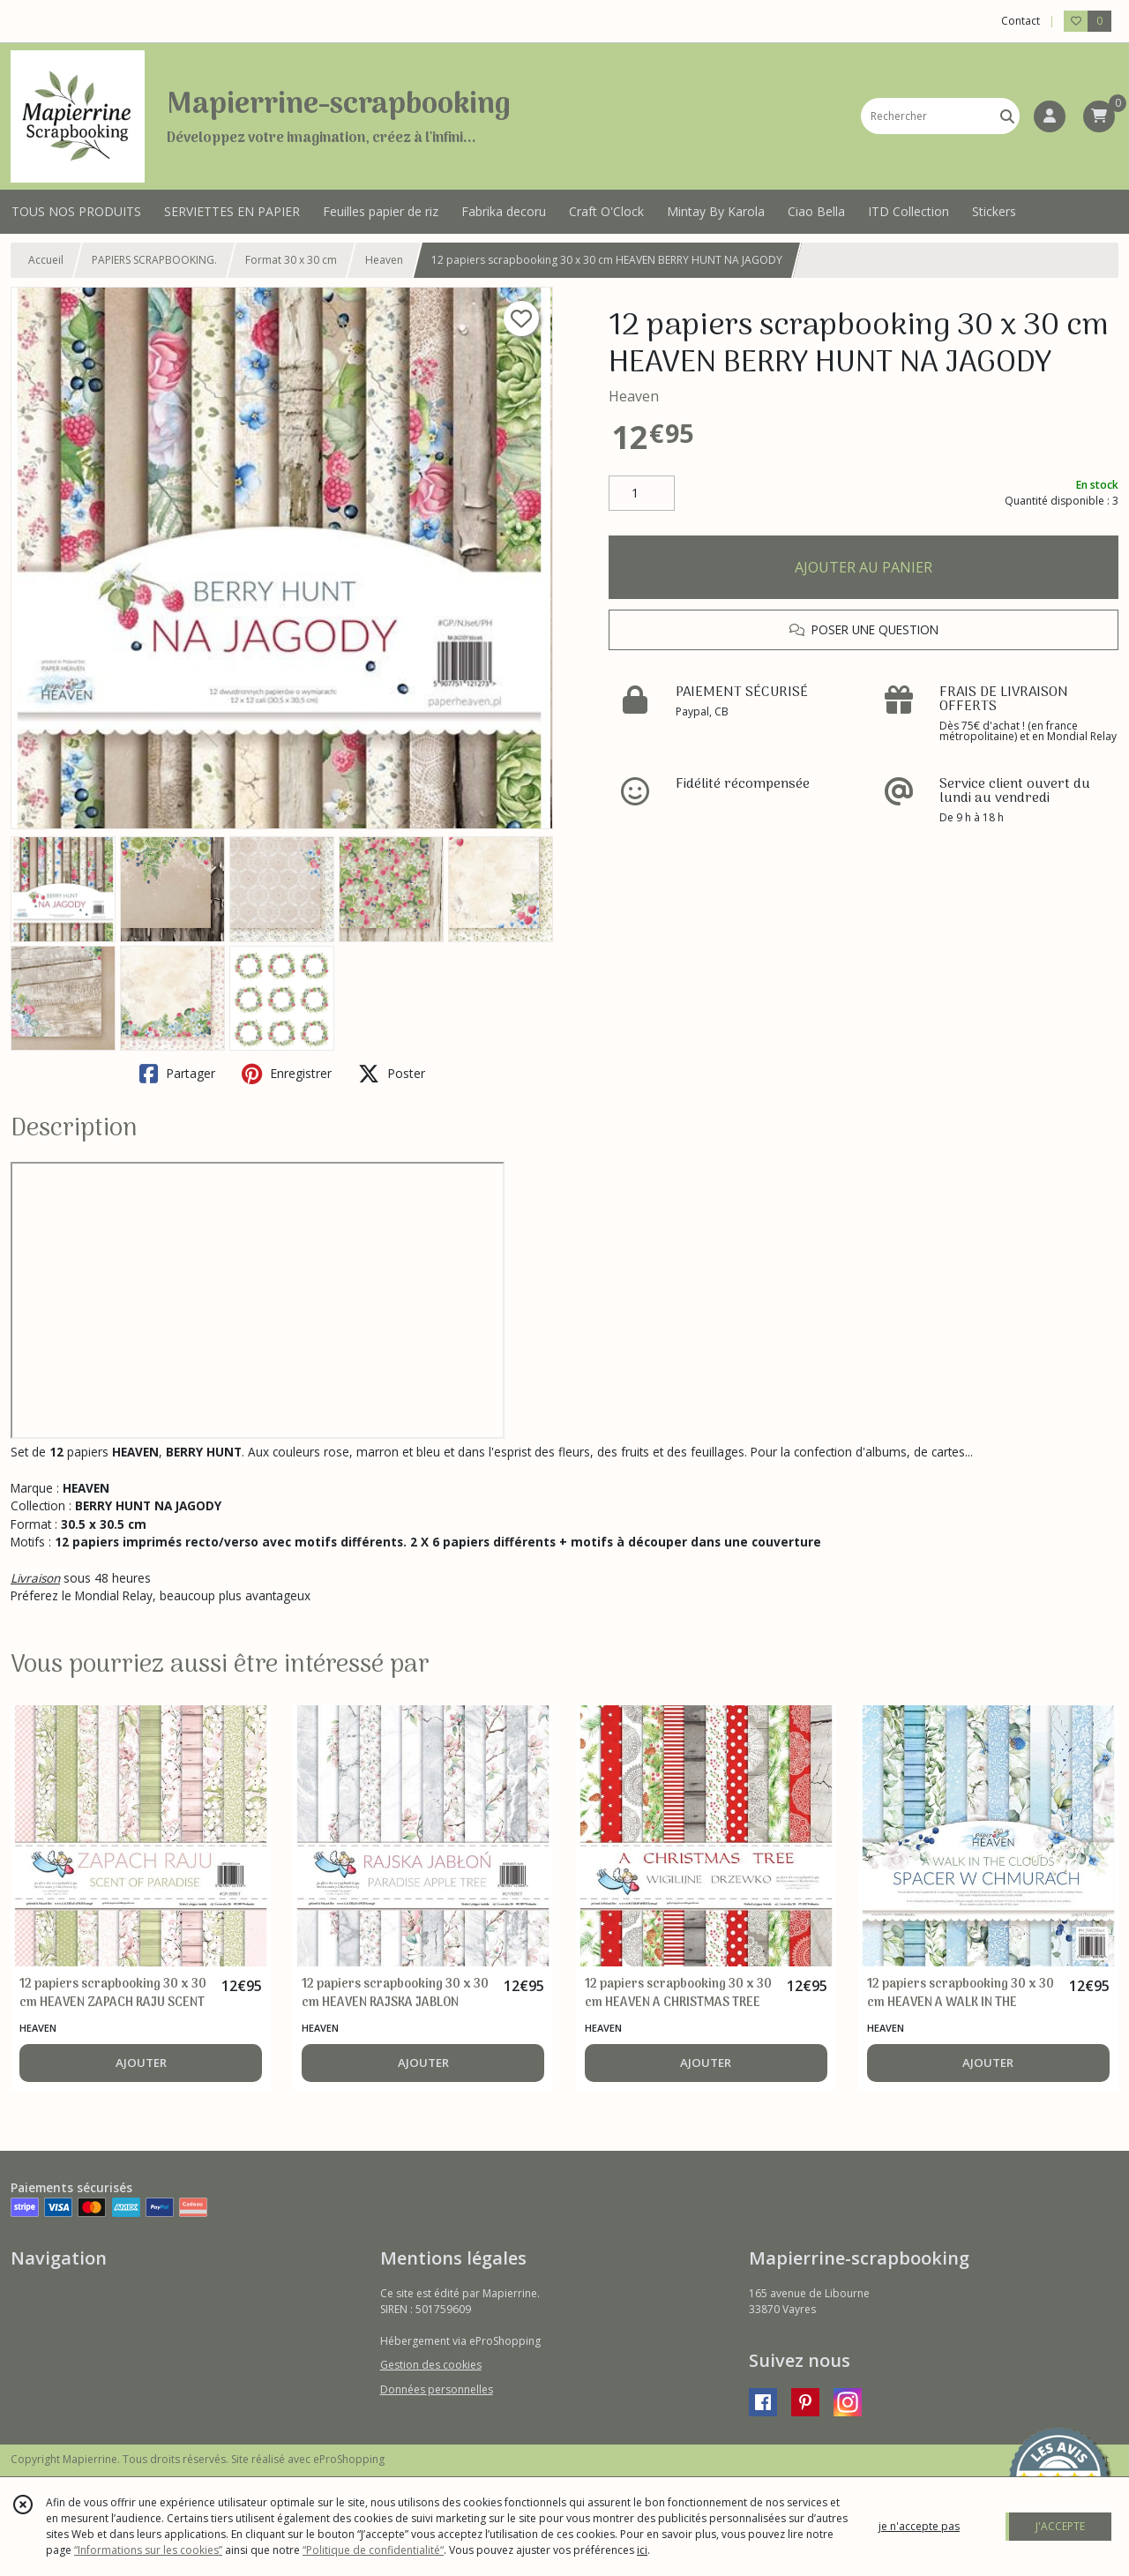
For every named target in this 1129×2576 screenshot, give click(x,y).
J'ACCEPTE (1060, 2526)
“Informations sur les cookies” (148, 2549)
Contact (1020, 20)
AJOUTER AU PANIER (863, 567)
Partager (177, 1073)
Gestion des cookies (431, 2364)
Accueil (46, 259)
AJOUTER (141, 2063)
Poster (391, 1073)
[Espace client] (1049, 116)
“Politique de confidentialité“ (373, 2549)
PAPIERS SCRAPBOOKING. (154, 259)
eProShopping (349, 2459)
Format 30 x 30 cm (291, 259)
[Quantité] (642, 493)
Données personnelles (436, 2389)
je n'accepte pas (919, 2526)
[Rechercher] (1007, 116)
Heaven (384, 259)
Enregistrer (287, 1073)
